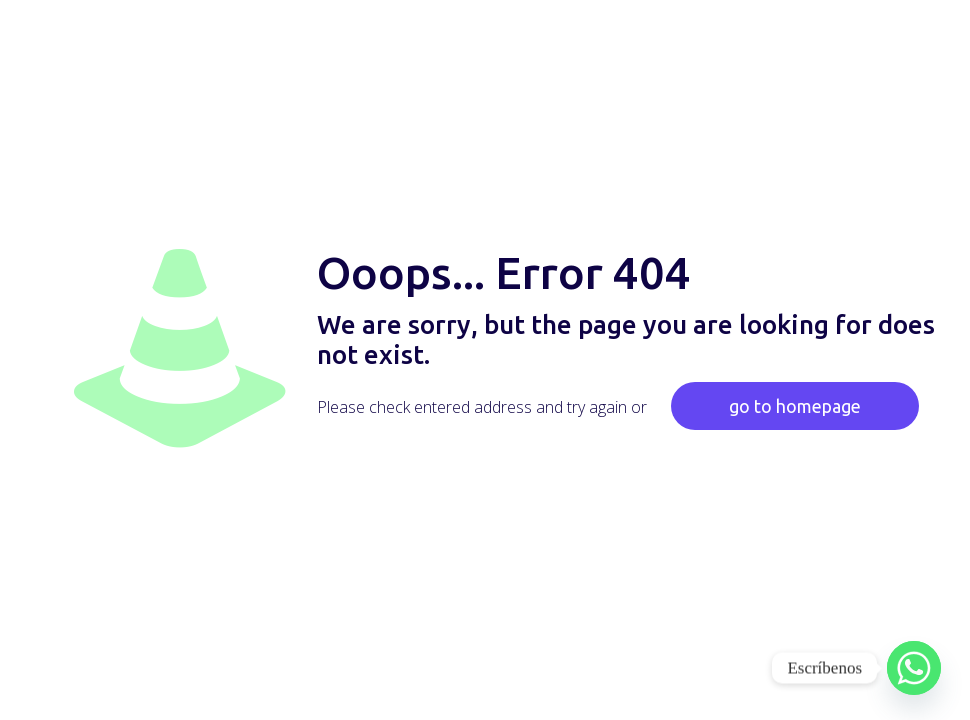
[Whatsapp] (914, 668)
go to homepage (795, 406)
